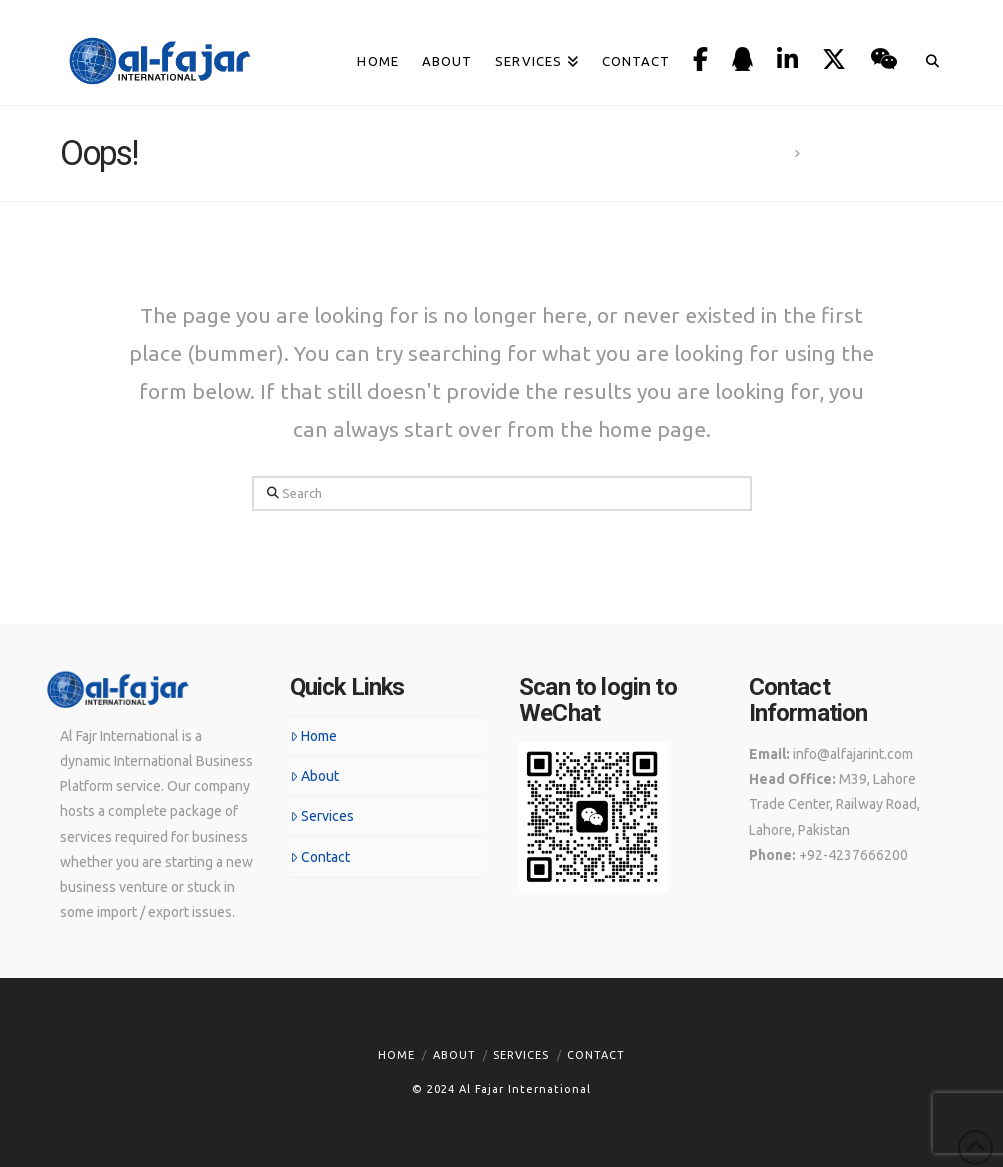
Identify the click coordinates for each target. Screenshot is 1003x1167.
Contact (320, 857)
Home (313, 736)
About (314, 776)
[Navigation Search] (925, 36)
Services (322, 816)
